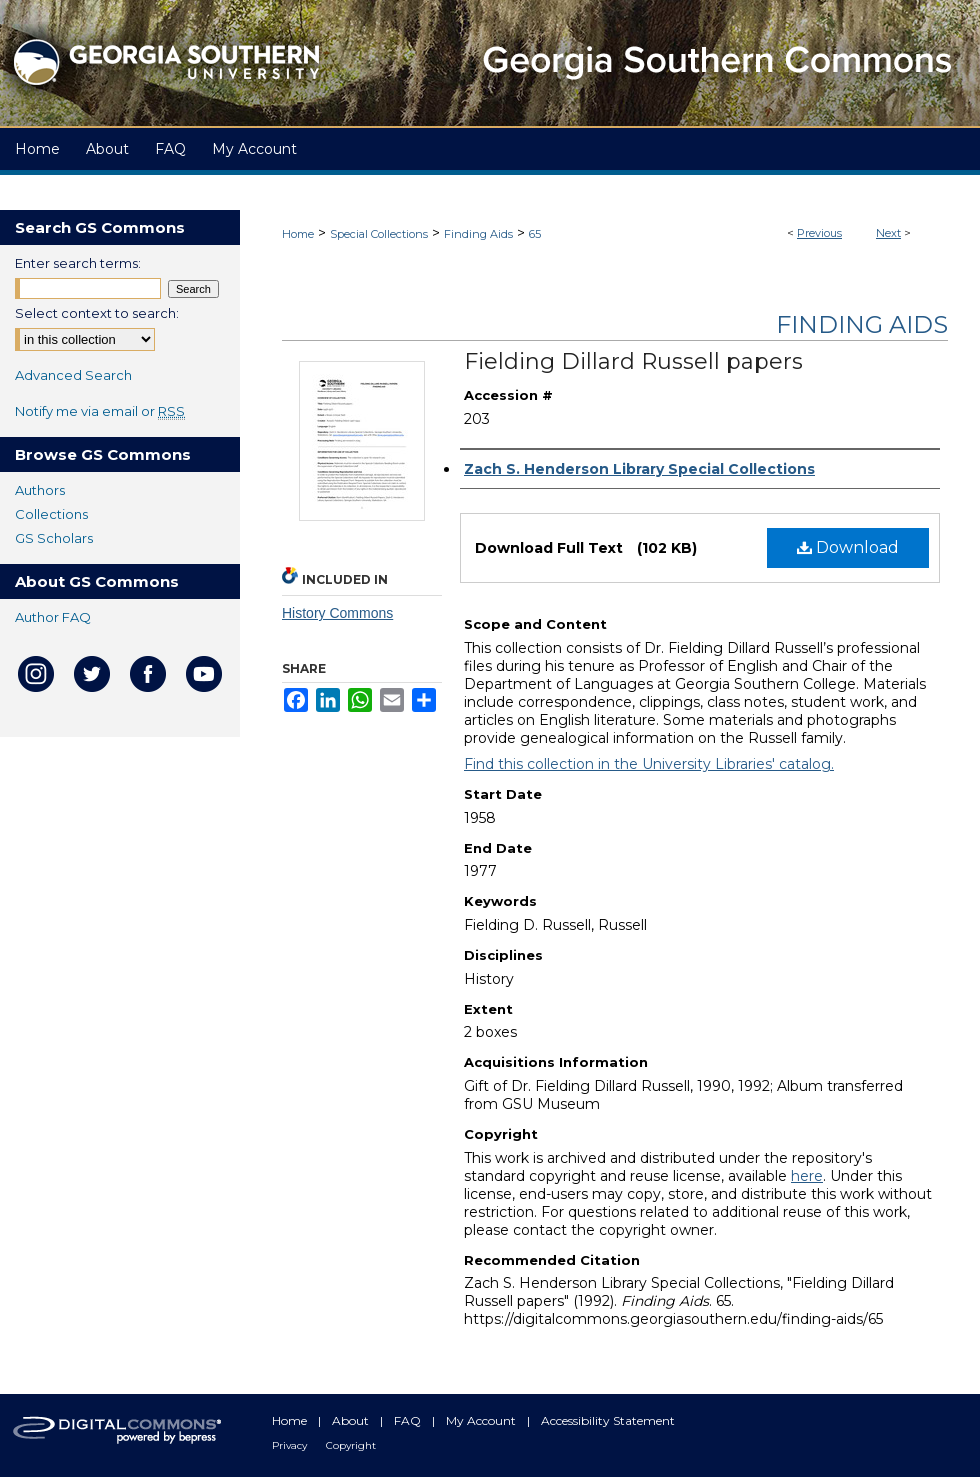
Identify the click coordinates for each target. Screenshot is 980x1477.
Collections (51, 514)
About (352, 1420)
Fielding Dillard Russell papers (633, 361)
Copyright (351, 1445)
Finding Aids (478, 234)
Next (888, 233)
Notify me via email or (100, 411)
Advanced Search (73, 375)
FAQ (409, 1420)
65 (535, 234)
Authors (40, 490)
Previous (819, 233)
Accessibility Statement (608, 1420)
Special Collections (379, 234)
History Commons (337, 613)
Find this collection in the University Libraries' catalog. (649, 764)
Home (298, 234)
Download (848, 547)
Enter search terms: (78, 263)
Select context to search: (97, 313)
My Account (482, 1420)
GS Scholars (54, 538)
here (807, 1176)
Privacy (291, 1445)
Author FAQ (53, 617)
